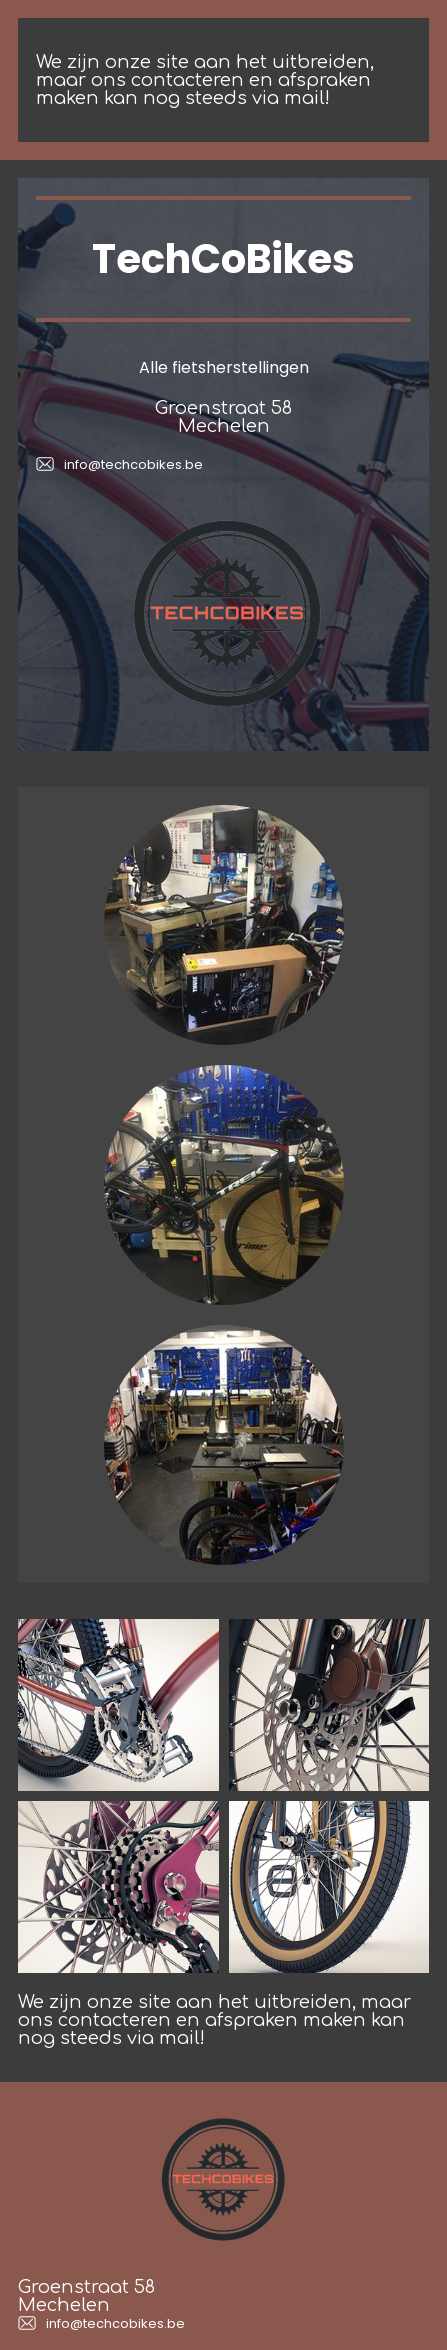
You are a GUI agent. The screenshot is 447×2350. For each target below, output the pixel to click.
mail (304, 98)
